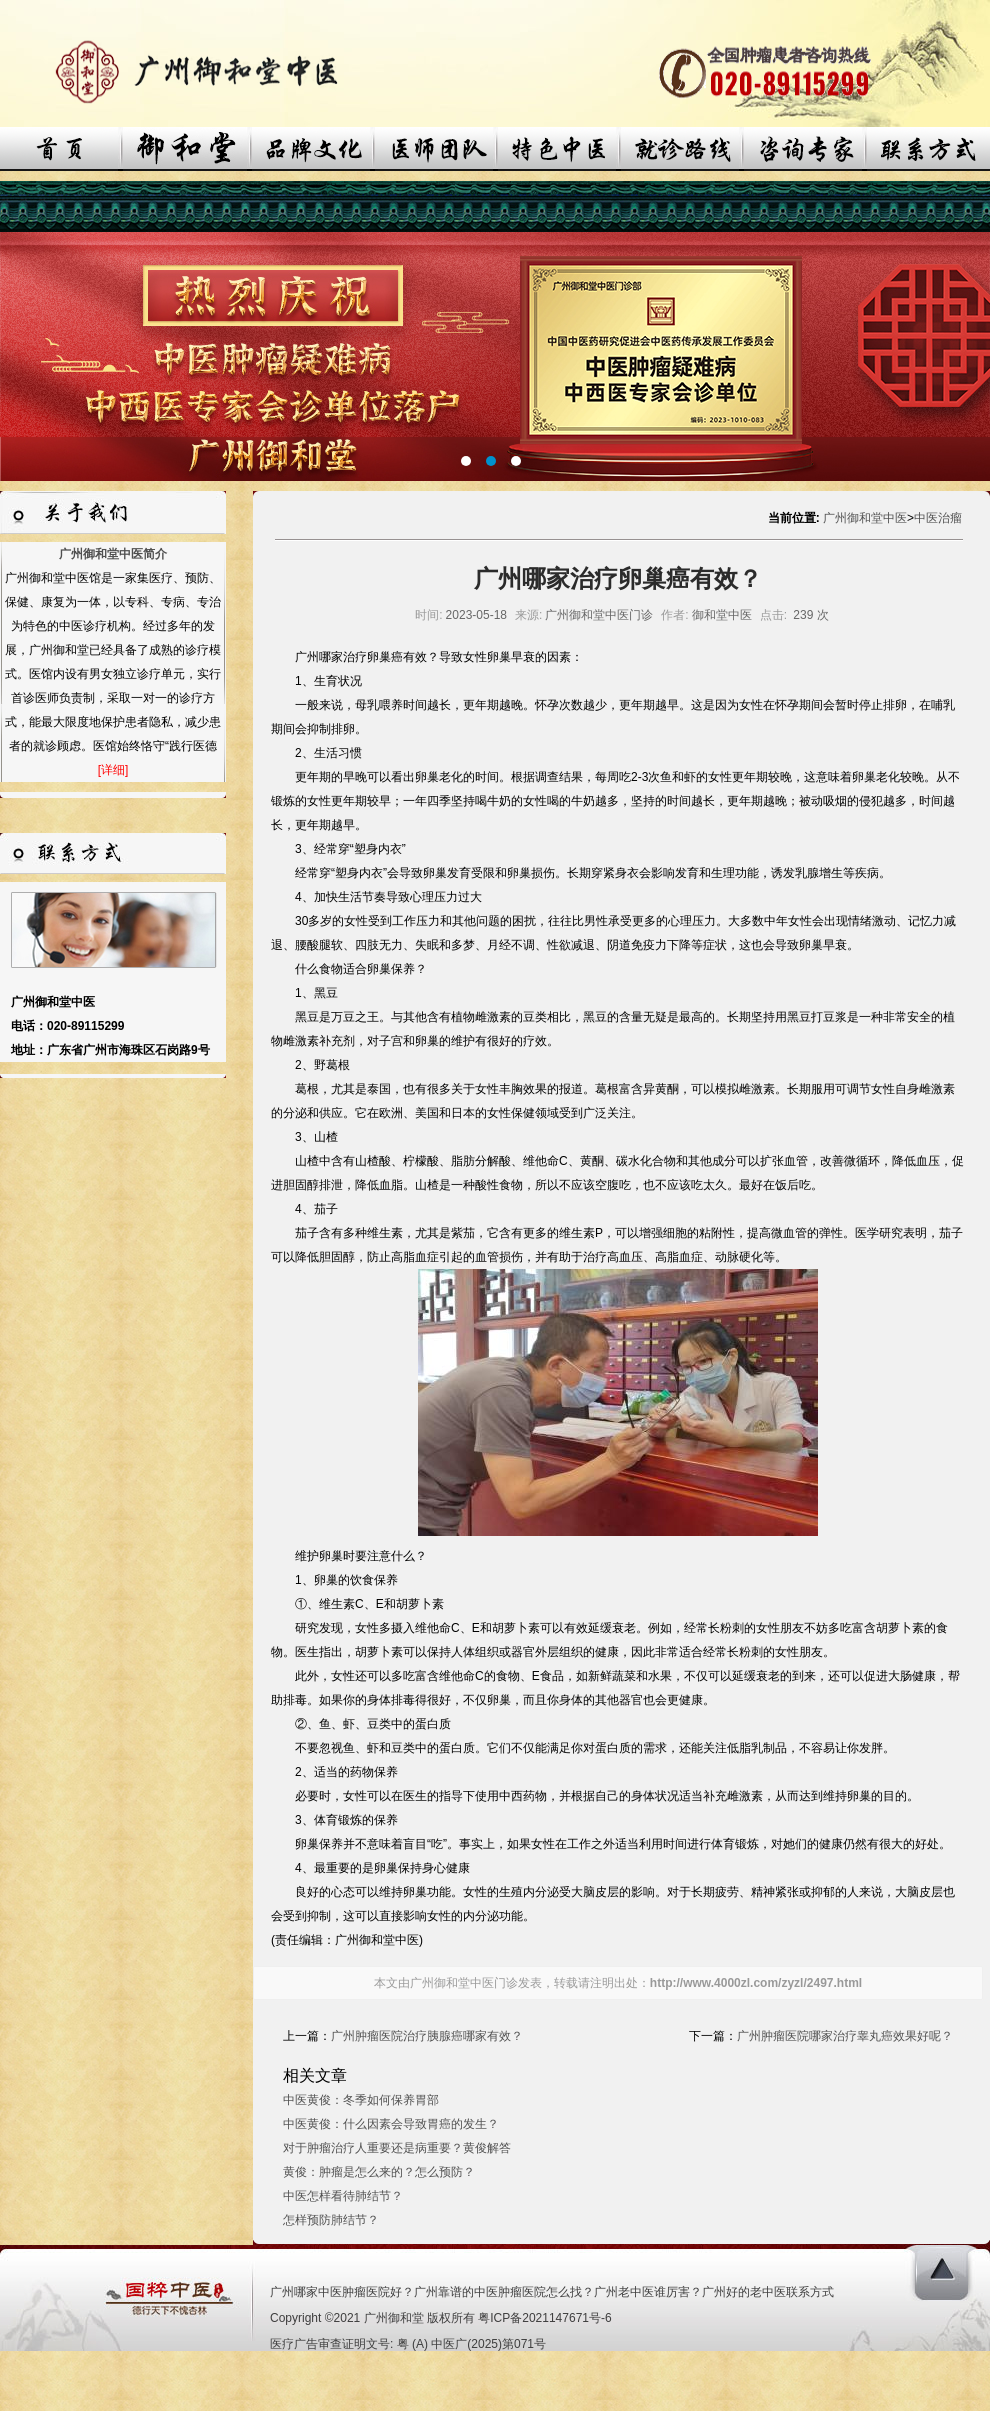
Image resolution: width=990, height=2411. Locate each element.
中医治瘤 (938, 518)
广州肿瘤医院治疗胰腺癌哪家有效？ (427, 2036)
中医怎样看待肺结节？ (343, 2196)
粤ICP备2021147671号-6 (544, 2318)
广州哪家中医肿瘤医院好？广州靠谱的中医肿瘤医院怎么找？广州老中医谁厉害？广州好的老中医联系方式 (552, 2292)
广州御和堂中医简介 (113, 554)
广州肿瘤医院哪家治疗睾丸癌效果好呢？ (845, 2036)
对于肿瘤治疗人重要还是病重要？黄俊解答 (397, 2148)
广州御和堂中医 (865, 518)
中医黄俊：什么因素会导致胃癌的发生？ (391, 2124)
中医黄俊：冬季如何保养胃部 (361, 2100)
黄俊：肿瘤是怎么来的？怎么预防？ (379, 2172)
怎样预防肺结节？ (331, 2220)
